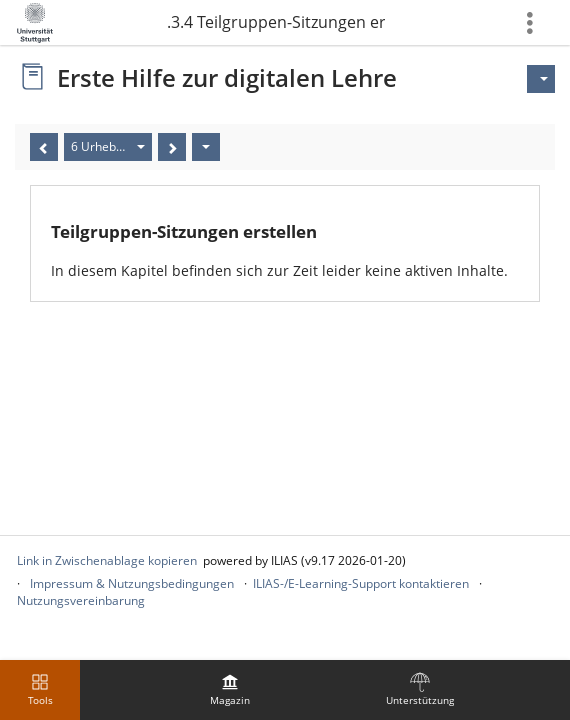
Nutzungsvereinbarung (81, 600)
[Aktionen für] (541, 79)
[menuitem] (230, 690)
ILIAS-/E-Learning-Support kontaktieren (361, 583)
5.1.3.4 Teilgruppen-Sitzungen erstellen (275, 22)
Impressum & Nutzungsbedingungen (132, 583)
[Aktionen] (206, 147)
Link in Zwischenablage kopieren (107, 560)
